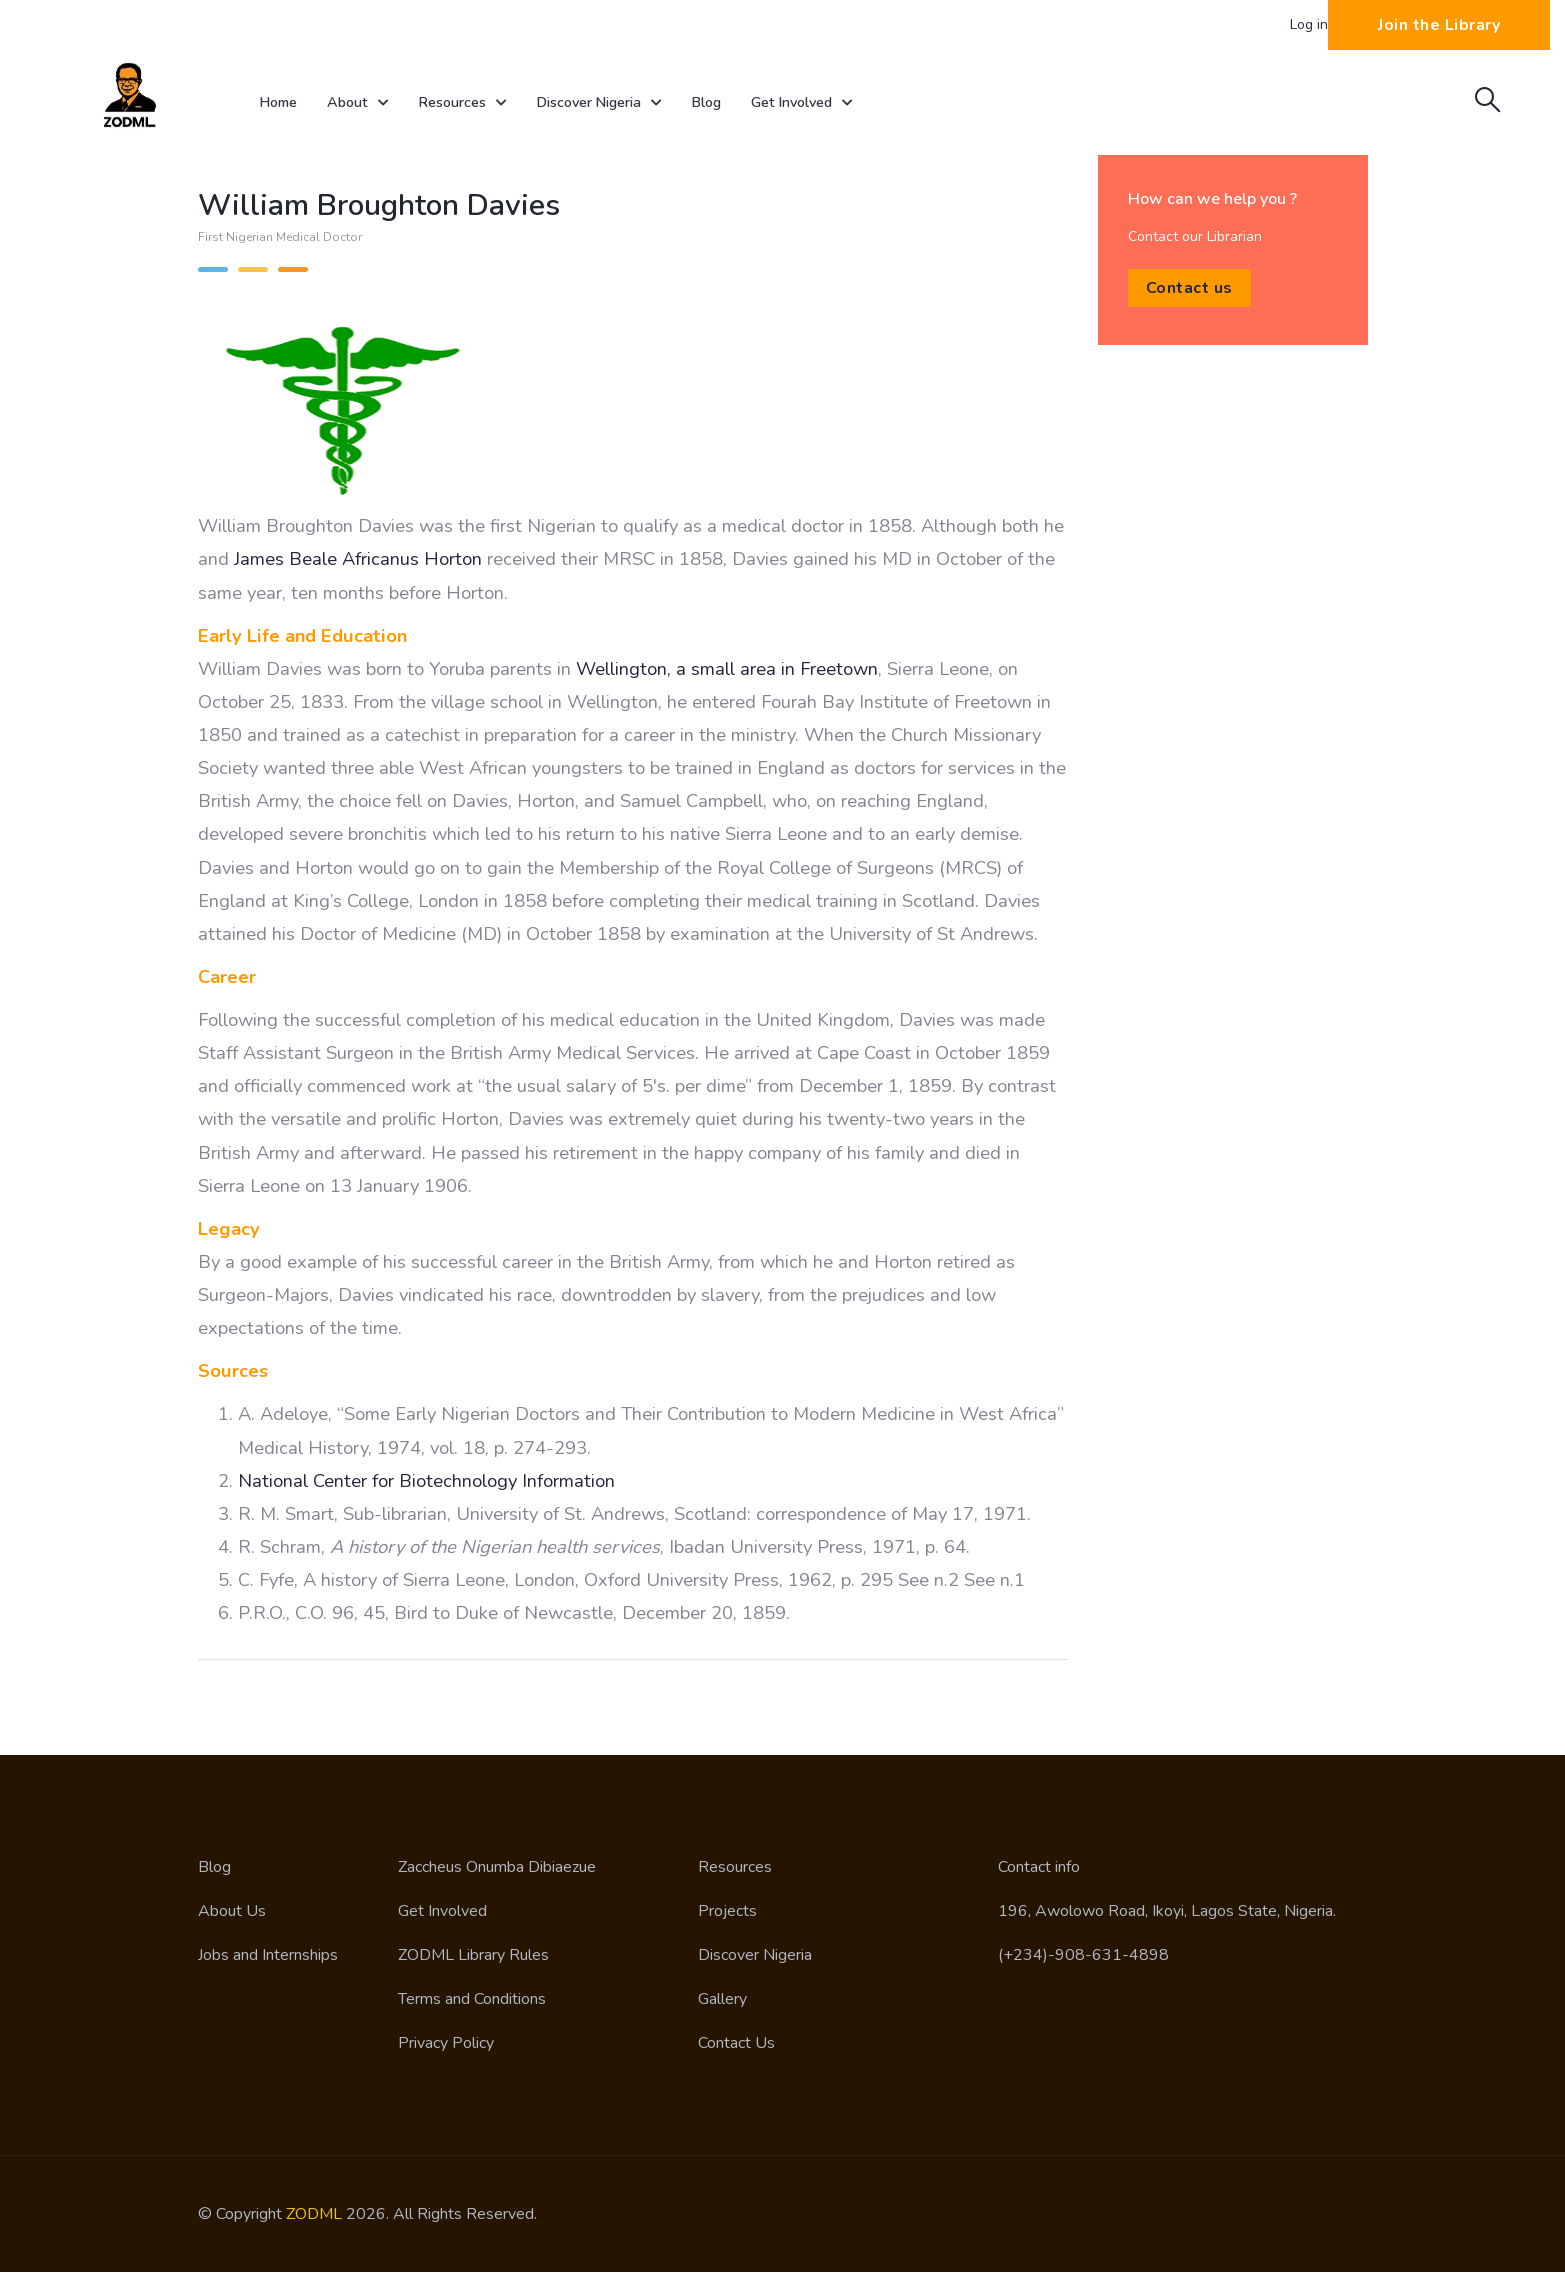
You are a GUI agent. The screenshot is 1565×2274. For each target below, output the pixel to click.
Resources (475, 104)
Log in (1309, 24)
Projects (727, 1913)
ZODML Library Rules (473, 1957)
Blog (734, 103)
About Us (232, 1913)
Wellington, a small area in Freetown (727, 670)
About (365, 104)
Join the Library (1439, 25)
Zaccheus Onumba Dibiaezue (497, 1869)
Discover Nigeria (620, 104)
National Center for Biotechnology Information (426, 1482)
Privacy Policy (446, 2045)
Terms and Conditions (472, 2001)
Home (281, 103)
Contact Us (736, 2045)
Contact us (1189, 290)
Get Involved (836, 104)
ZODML (314, 2216)
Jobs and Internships (268, 1957)
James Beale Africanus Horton (358, 560)
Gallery (722, 2001)
